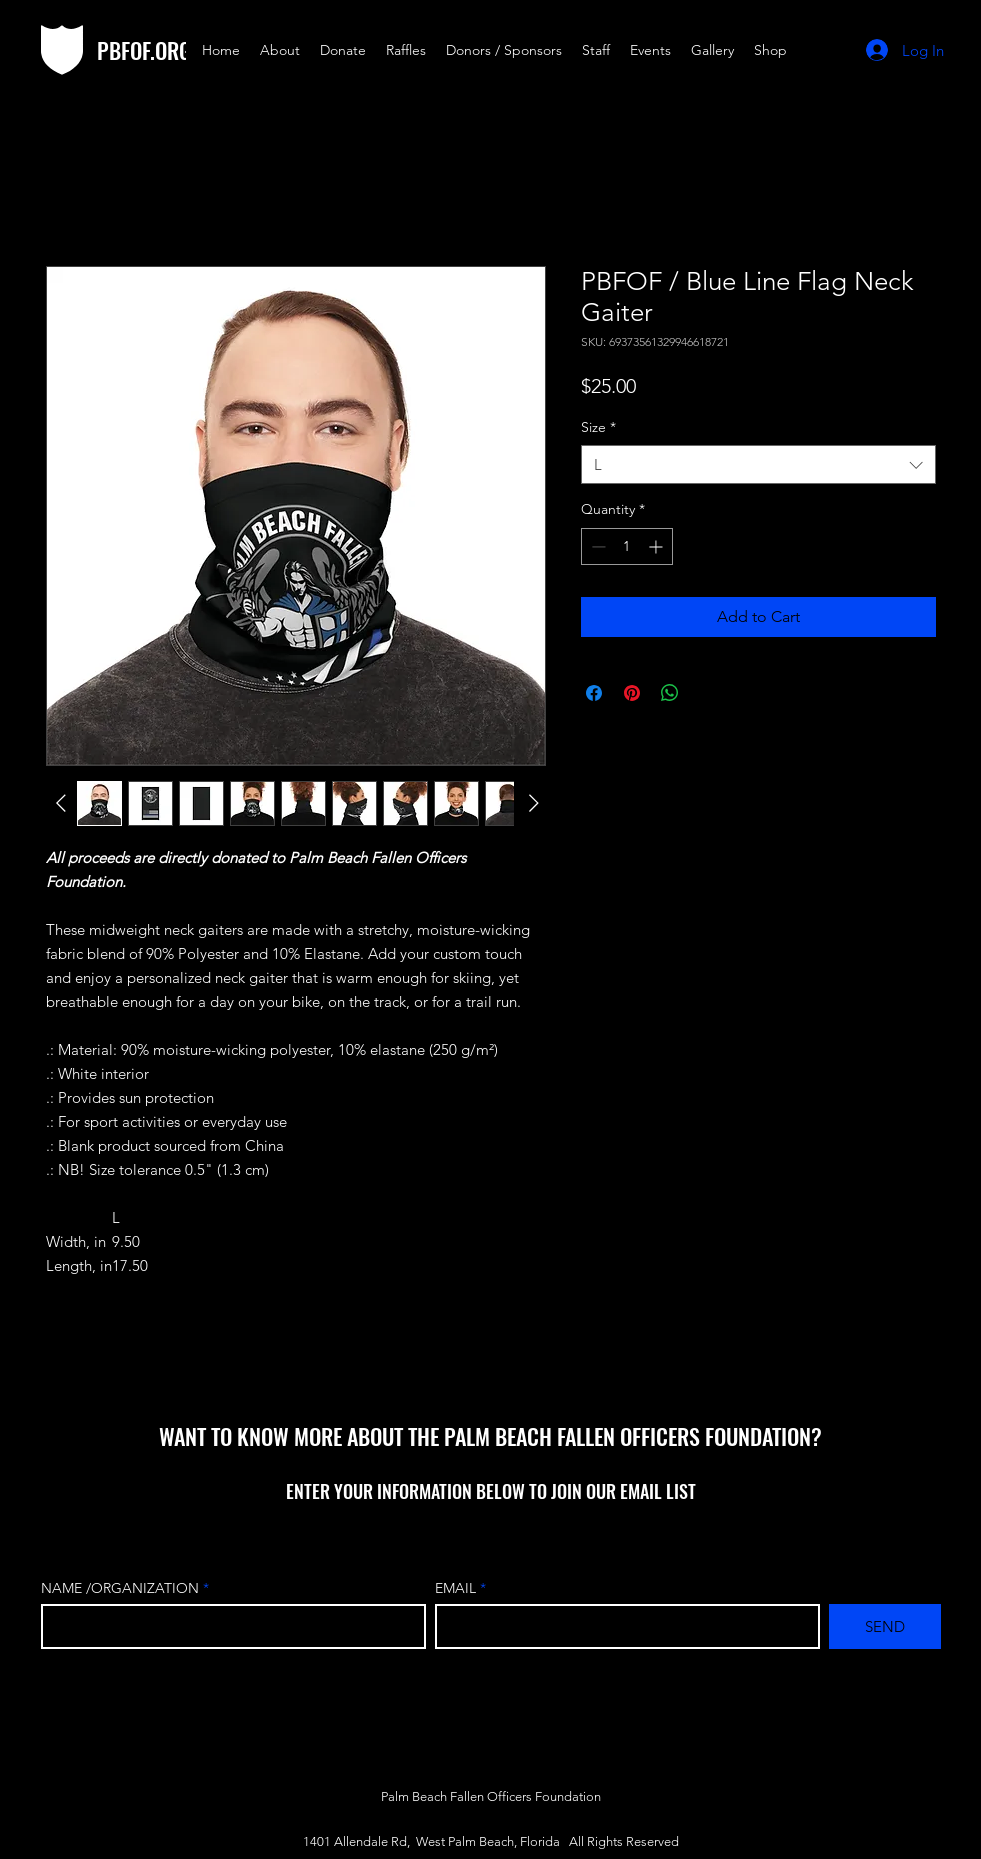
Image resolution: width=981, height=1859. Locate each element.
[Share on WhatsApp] (670, 693)
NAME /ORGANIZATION (120, 1588)
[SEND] (885, 1626)
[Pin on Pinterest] (632, 693)
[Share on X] (708, 693)
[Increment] (657, 546)
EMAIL (457, 1588)
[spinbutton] (627, 546)
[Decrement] (596, 546)
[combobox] (758, 464)
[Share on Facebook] (594, 693)
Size (598, 427)
